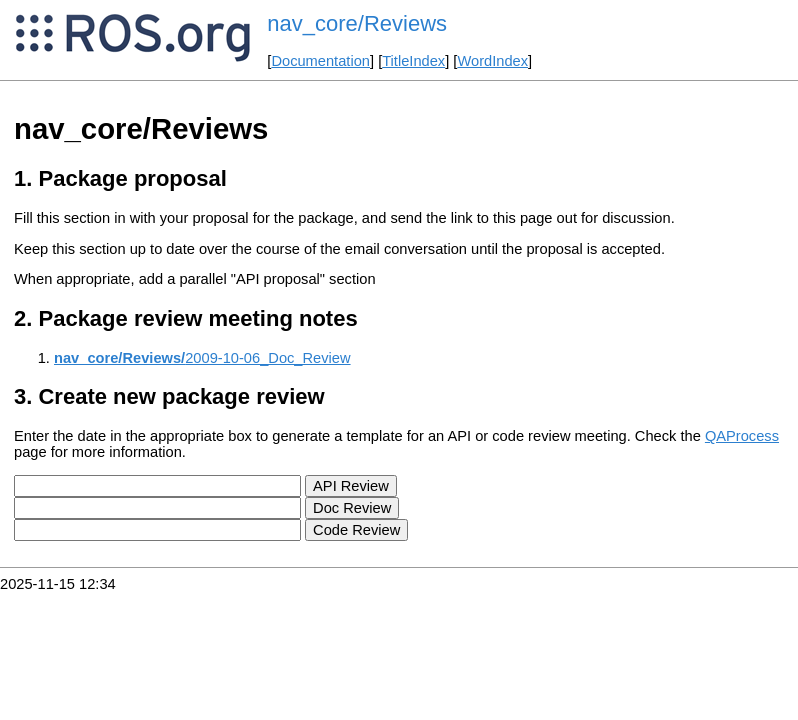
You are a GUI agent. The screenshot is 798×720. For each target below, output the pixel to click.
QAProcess (742, 436)
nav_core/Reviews (357, 23)
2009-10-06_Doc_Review (202, 358)
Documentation (320, 61)
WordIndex (492, 61)
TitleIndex (413, 61)
